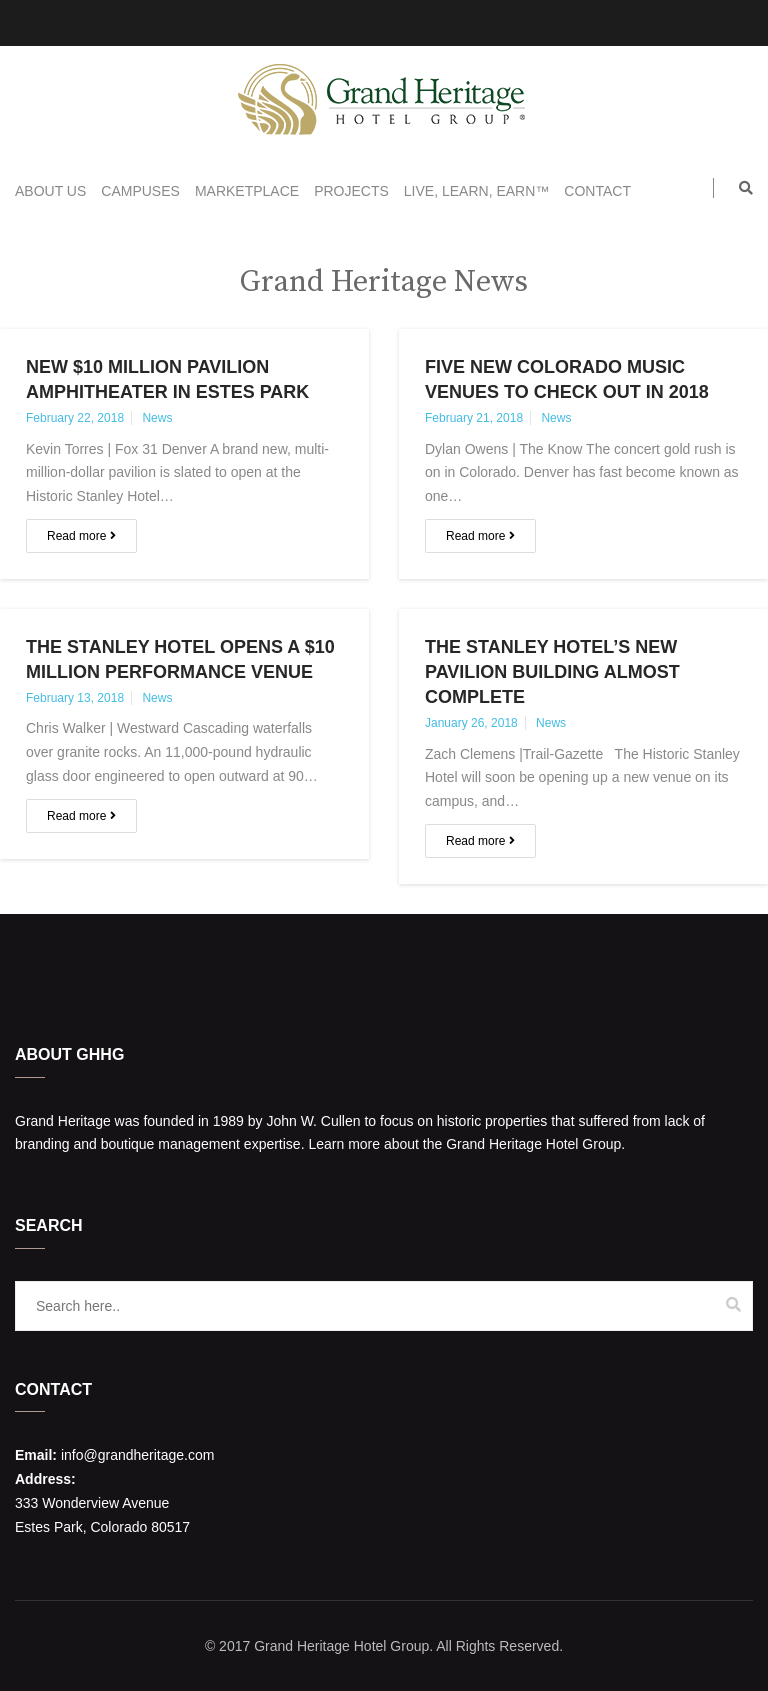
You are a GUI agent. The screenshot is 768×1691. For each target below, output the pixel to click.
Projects (351, 191)
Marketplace (247, 191)
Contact (597, 191)
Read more (81, 536)
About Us (50, 191)
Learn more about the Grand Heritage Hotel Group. (466, 1144)
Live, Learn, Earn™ (477, 191)
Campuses (140, 191)
